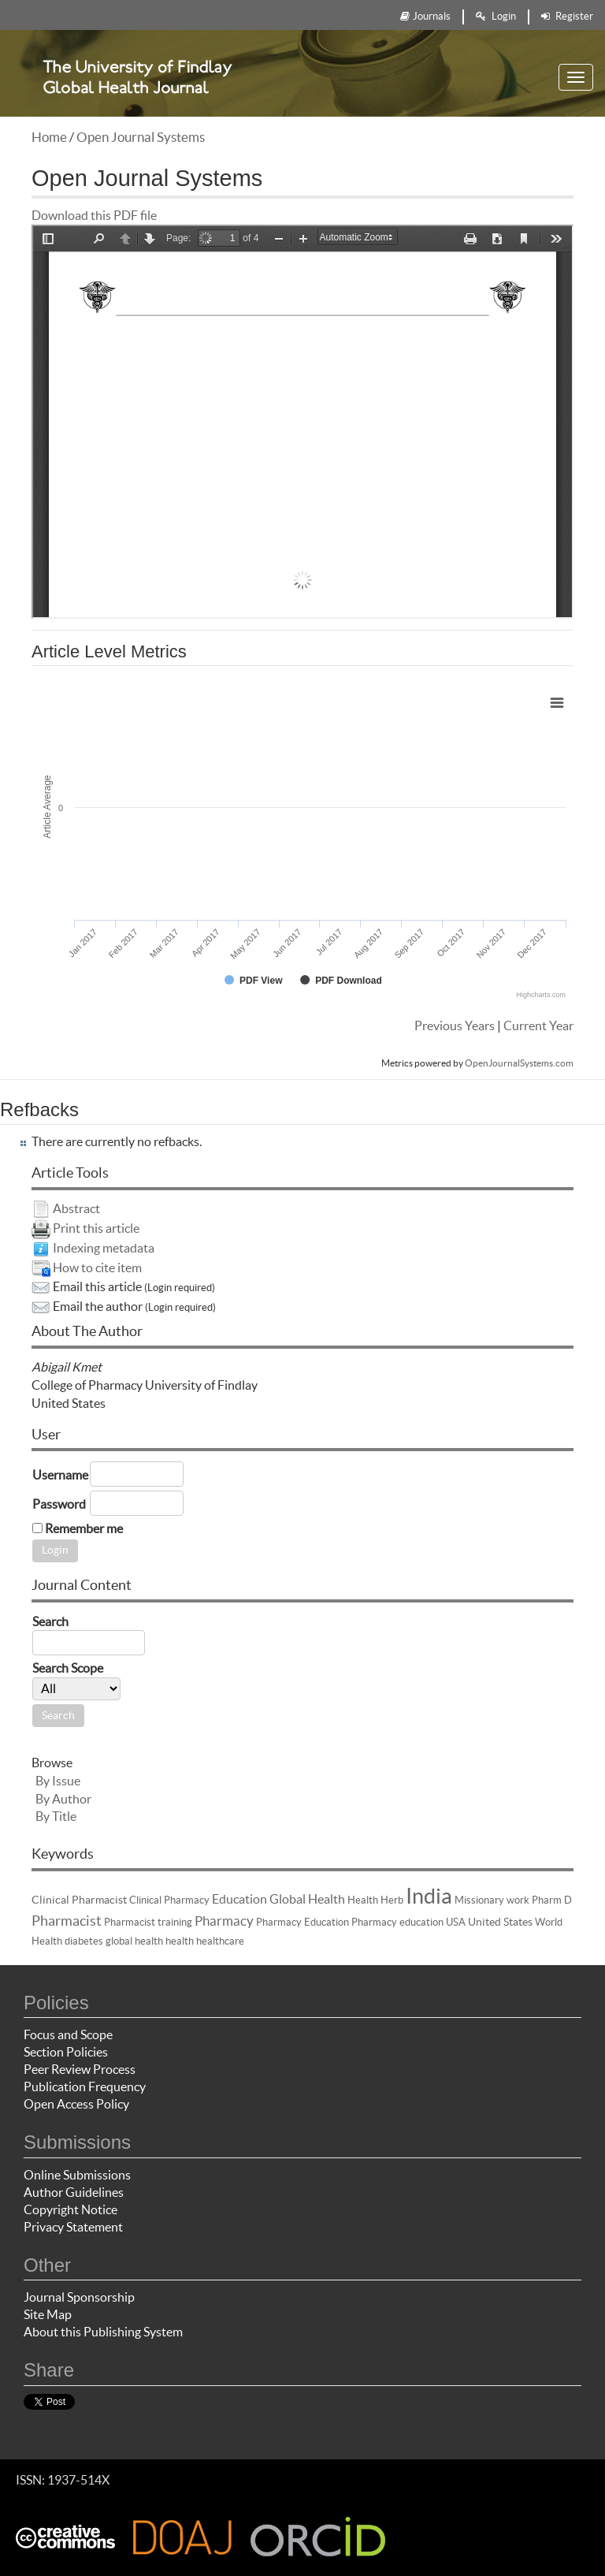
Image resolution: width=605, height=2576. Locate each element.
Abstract (76, 1208)
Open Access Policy (76, 2104)
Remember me (84, 1528)
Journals (425, 16)
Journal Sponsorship (79, 2297)
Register (567, 16)
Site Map (48, 2314)
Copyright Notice (70, 2209)
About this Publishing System (103, 2332)
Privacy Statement (73, 2227)
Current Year (538, 1025)
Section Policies (66, 2052)
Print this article (96, 1228)
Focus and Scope (68, 2034)
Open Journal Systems (140, 136)
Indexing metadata (103, 1248)
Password (59, 1504)
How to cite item (97, 1267)
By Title (55, 1816)
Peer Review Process (79, 2069)
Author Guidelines (74, 2192)
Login (496, 16)
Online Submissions (77, 2175)
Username (60, 1475)
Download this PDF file (94, 215)
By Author (63, 1799)
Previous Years (454, 1025)
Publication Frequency (85, 2086)
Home (49, 136)
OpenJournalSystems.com (519, 1063)
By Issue (57, 1781)
